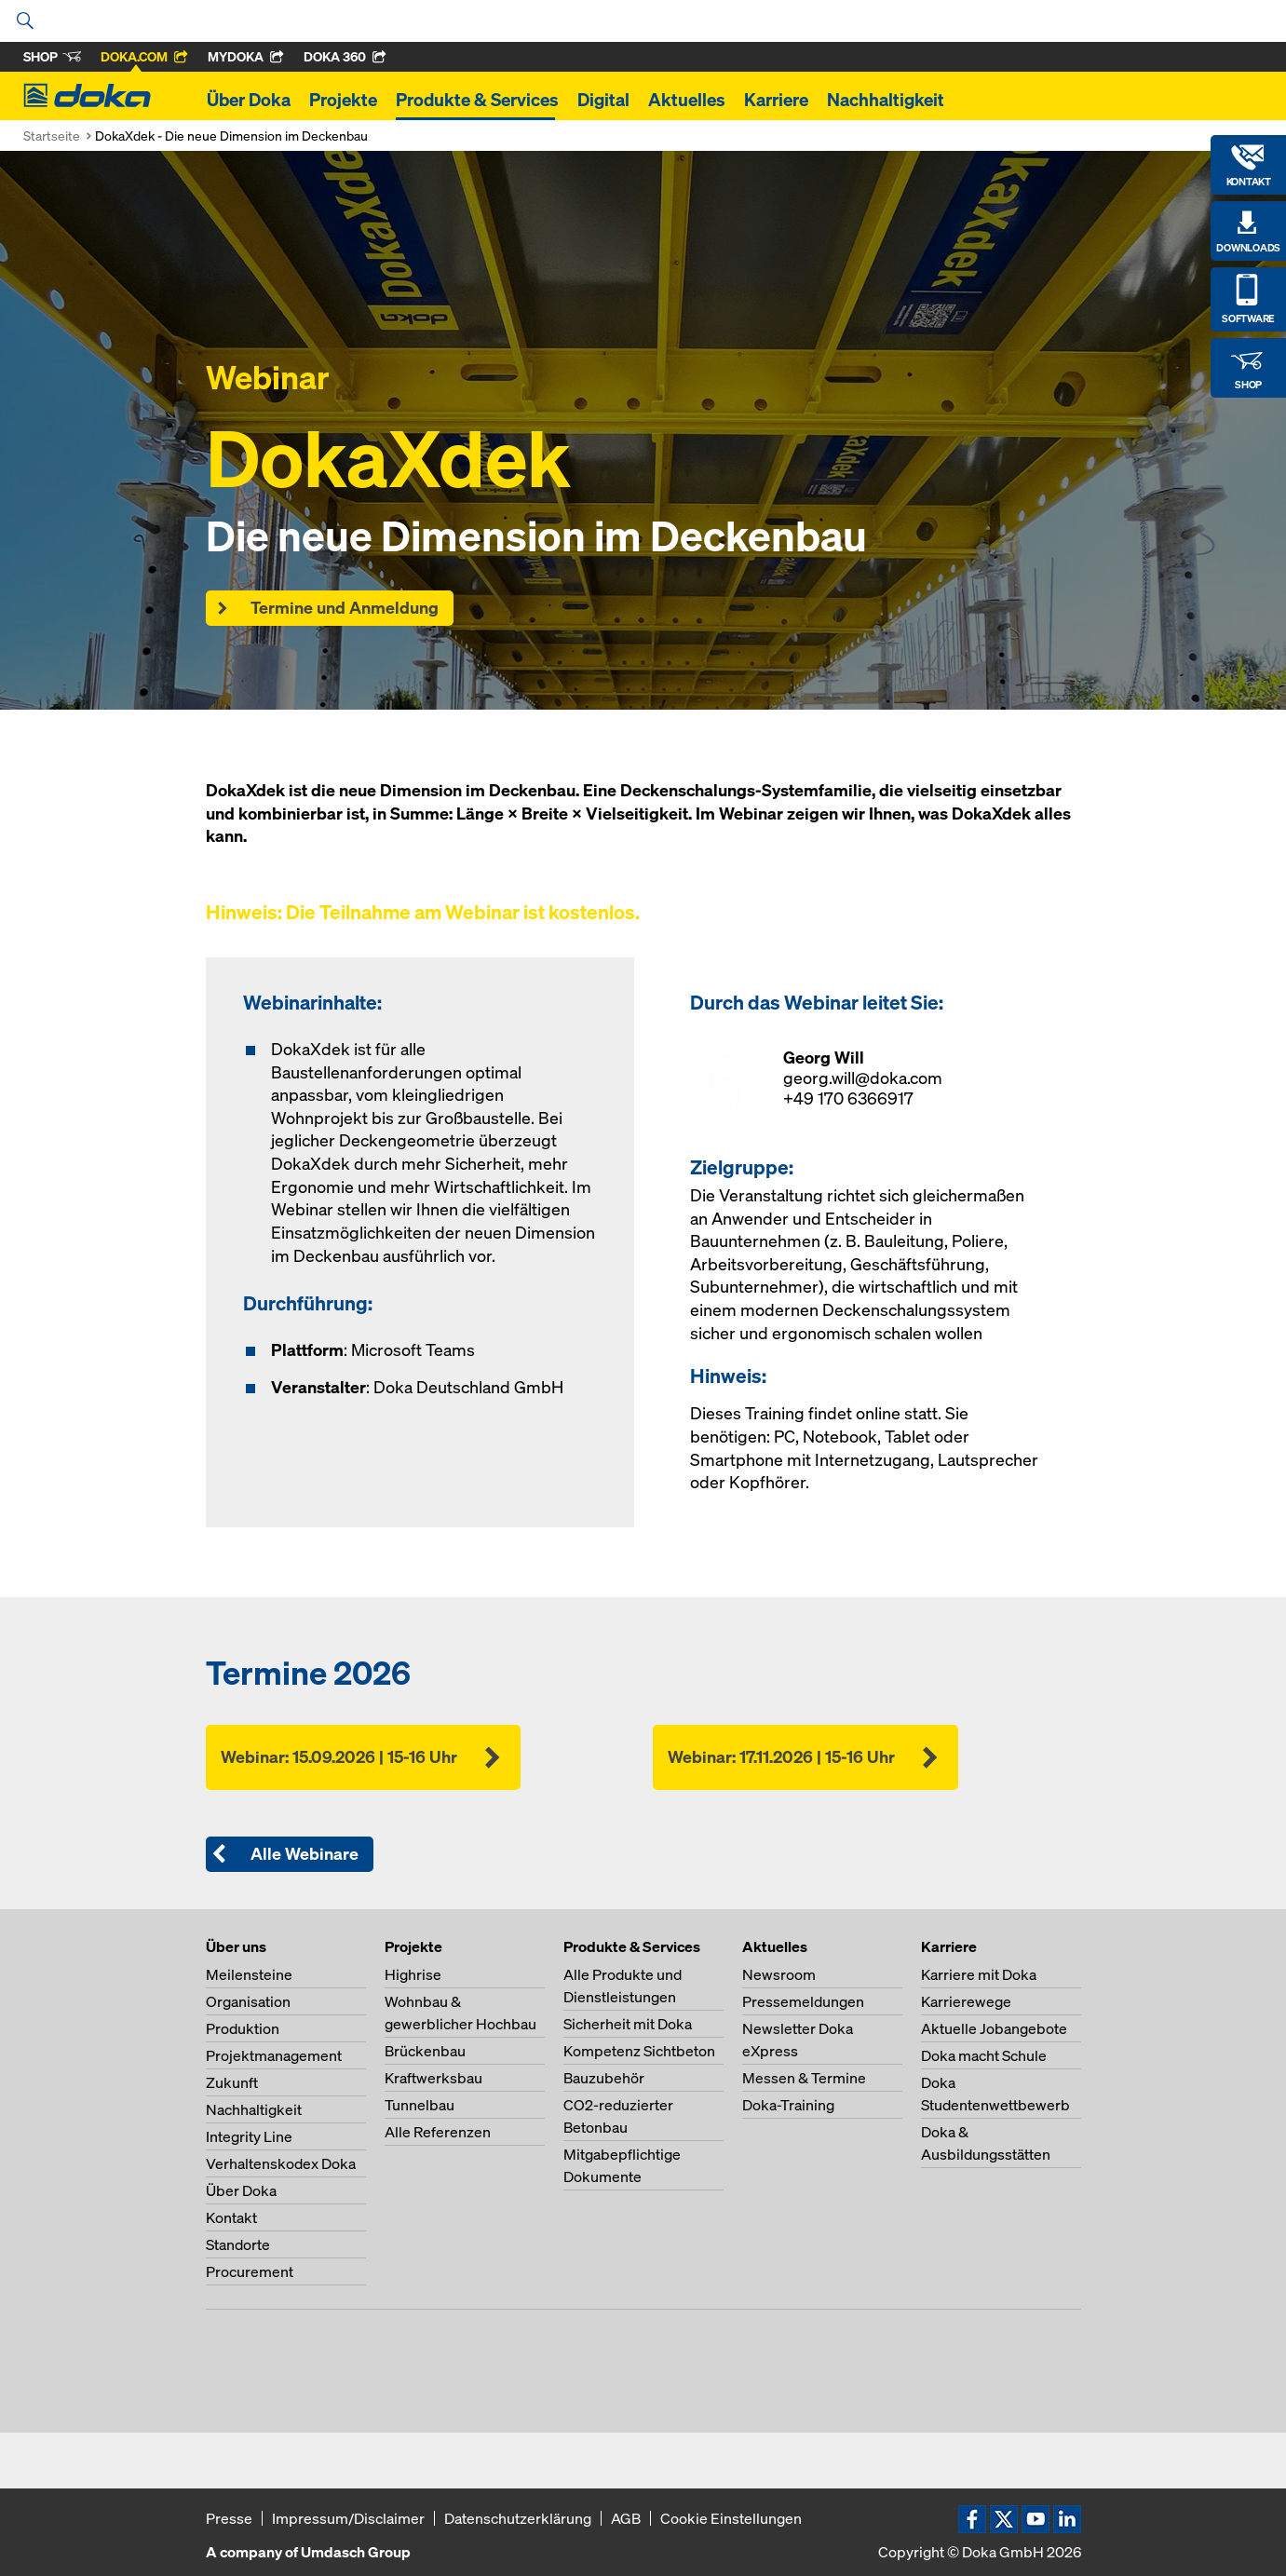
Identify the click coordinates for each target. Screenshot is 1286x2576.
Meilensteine (249, 1974)
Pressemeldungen (803, 2001)
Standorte (238, 2244)
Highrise (413, 1974)
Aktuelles (686, 100)
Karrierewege (966, 2001)
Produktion (242, 2028)
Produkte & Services (477, 100)
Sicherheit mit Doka (627, 2023)
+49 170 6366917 (848, 1098)
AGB (626, 2518)
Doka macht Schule (984, 2055)
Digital (603, 100)
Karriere (776, 100)
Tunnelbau (419, 2105)
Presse (229, 2518)
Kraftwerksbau (433, 2078)
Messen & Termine (804, 2078)
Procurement (249, 2271)
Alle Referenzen (438, 2132)
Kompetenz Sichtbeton (639, 2050)
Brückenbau (425, 2050)
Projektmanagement (274, 2055)
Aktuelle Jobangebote (994, 2028)
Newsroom (779, 1974)
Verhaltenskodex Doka (281, 2163)
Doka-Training (788, 2105)
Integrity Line (249, 2136)
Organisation (248, 2001)
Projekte (343, 100)
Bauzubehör (603, 2078)
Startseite (51, 135)
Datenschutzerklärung (517, 2518)
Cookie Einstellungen (731, 2518)
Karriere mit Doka (978, 1974)
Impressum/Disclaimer (348, 2518)
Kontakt (231, 2217)
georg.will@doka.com (862, 1078)
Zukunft (232, 2082)
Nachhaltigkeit (885, 100)
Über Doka (249, 100)
